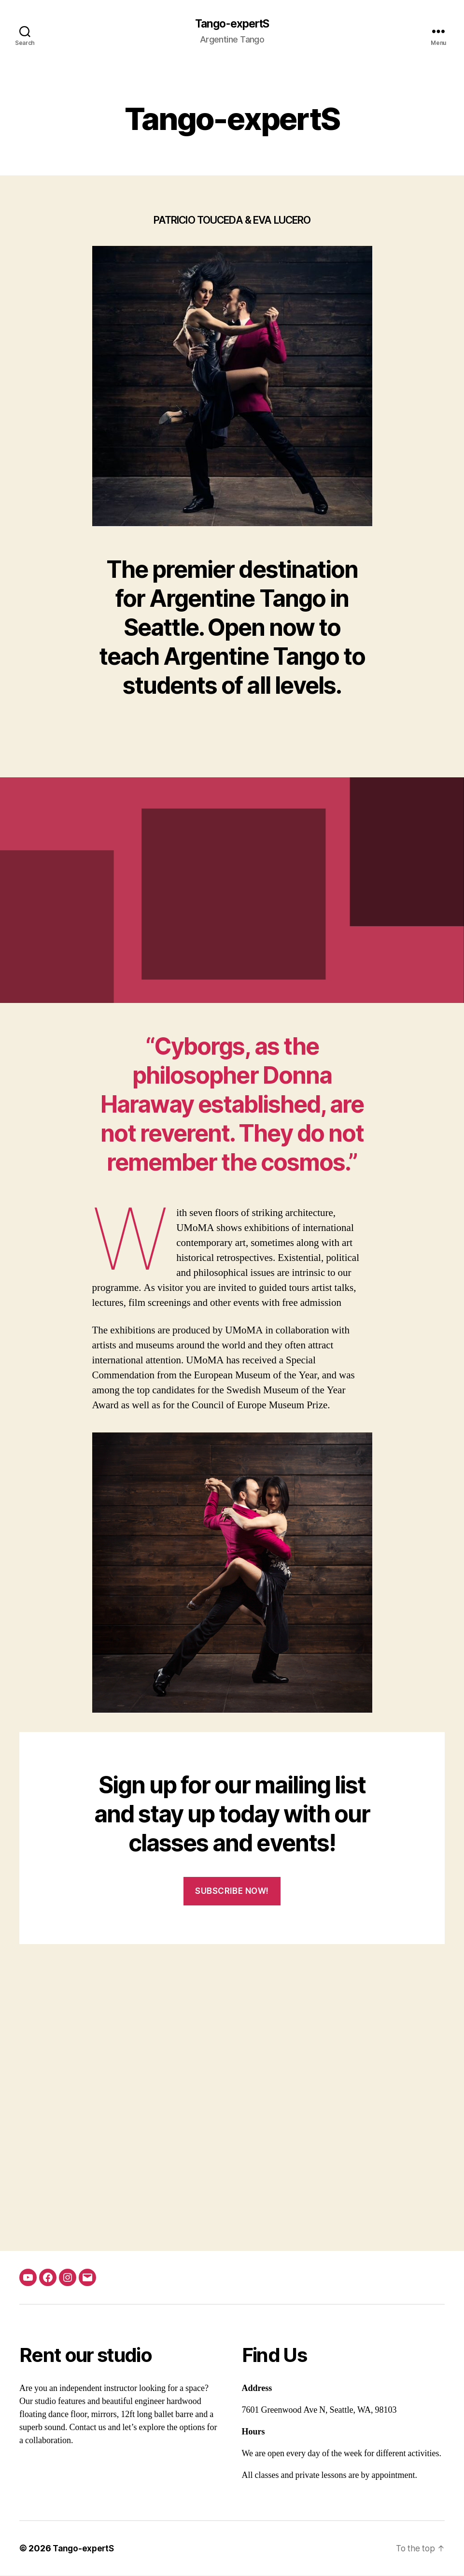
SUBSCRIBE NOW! (232, 1891)
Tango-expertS (232, 24)
